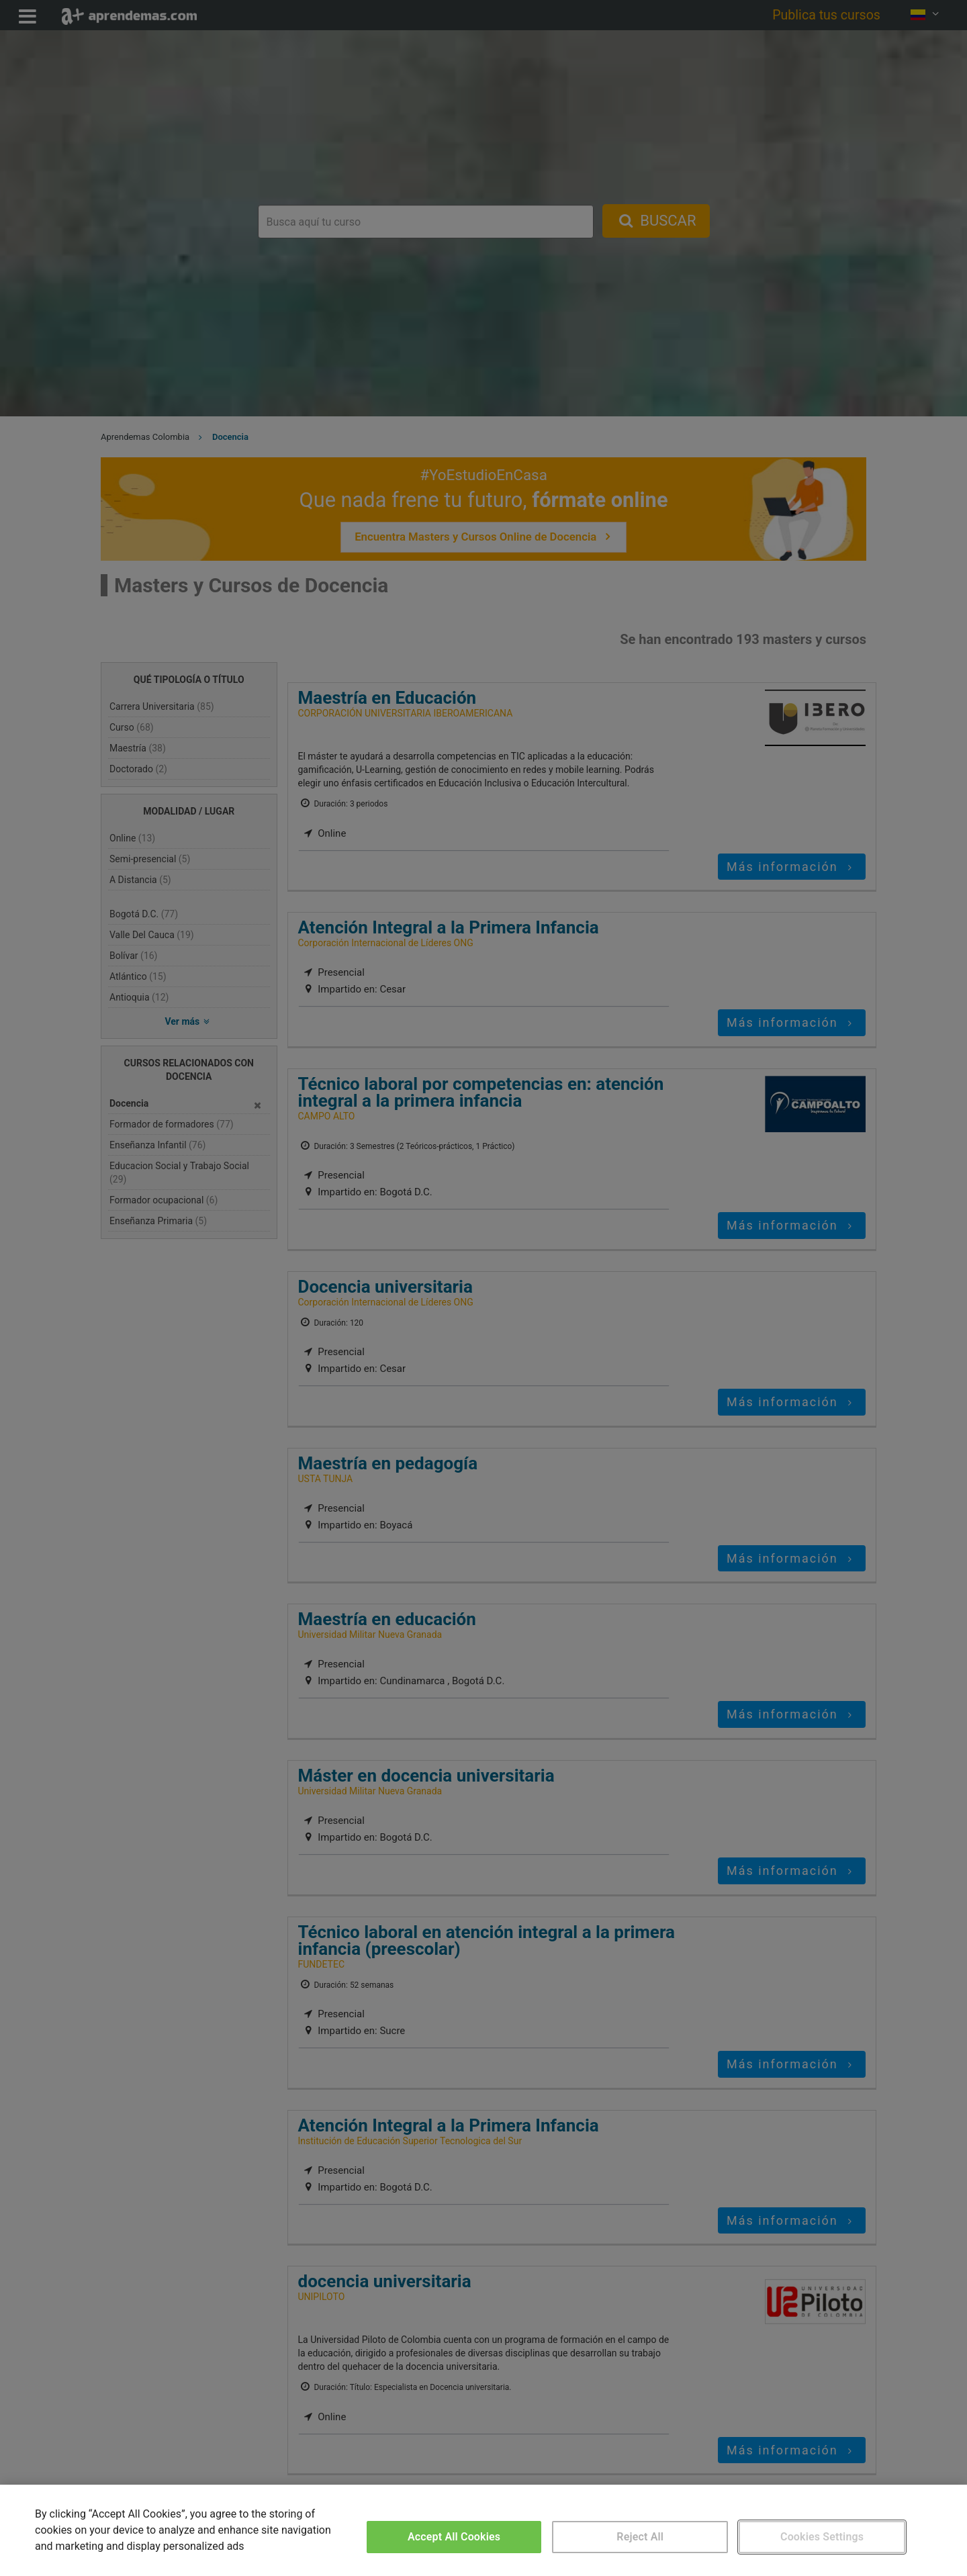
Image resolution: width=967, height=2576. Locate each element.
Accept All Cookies (454, 2536)
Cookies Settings (822, 2536)
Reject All (639, 2536)
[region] (483, 2530)
